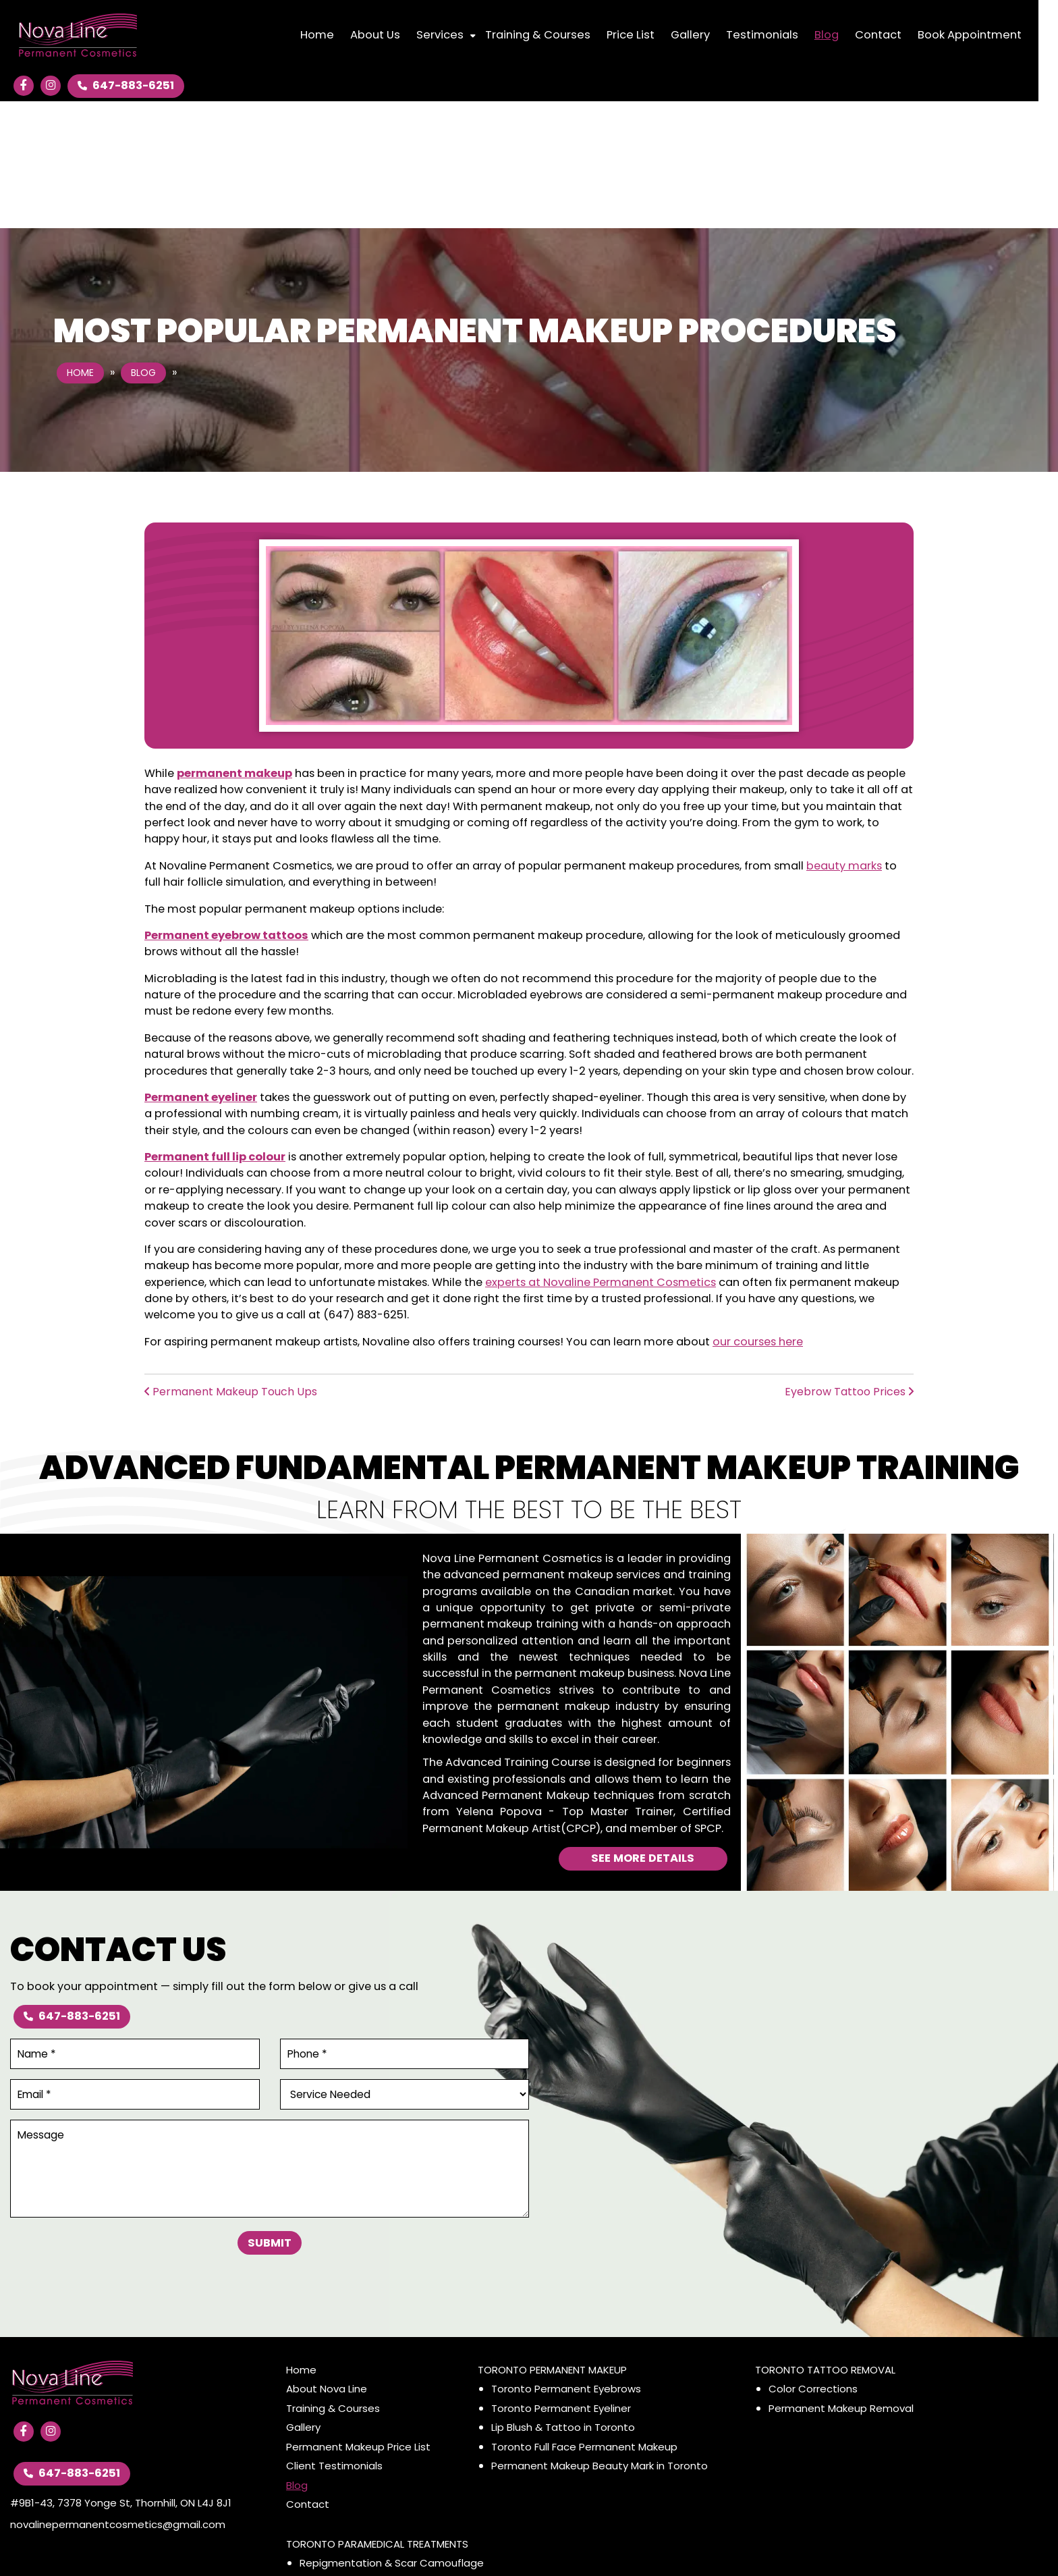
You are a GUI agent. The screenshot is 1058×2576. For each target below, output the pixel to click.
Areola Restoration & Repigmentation (394, 2455)
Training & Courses (333, 2281)
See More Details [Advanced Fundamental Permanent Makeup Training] (642, 1731)
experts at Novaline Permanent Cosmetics (600, 1154)
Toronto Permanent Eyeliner (561, 2281)
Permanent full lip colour (214, 1029)
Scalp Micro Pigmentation (364, 2493)
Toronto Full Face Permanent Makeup (584, 2319)
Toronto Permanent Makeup (552, 2242)
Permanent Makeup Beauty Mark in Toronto (599, 2339)
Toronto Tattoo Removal (825, 2242)
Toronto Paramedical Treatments (377, 2416)
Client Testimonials (334, 2339)
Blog (143, 245)
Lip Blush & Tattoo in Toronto (563, 2300)
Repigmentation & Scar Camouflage (392, 2436)
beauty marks (844, 738)
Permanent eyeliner (200, 969)
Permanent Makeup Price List (358, 2319)
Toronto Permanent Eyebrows (566, 2262)
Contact (307, 2377)
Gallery (303, 2300)
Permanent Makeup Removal (841, 2281)
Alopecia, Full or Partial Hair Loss (378, 2474)
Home (80, 245)
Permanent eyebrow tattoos (226, 807)
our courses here (758, 1214)
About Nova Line (326, 2262)
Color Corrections (813, 2262)
